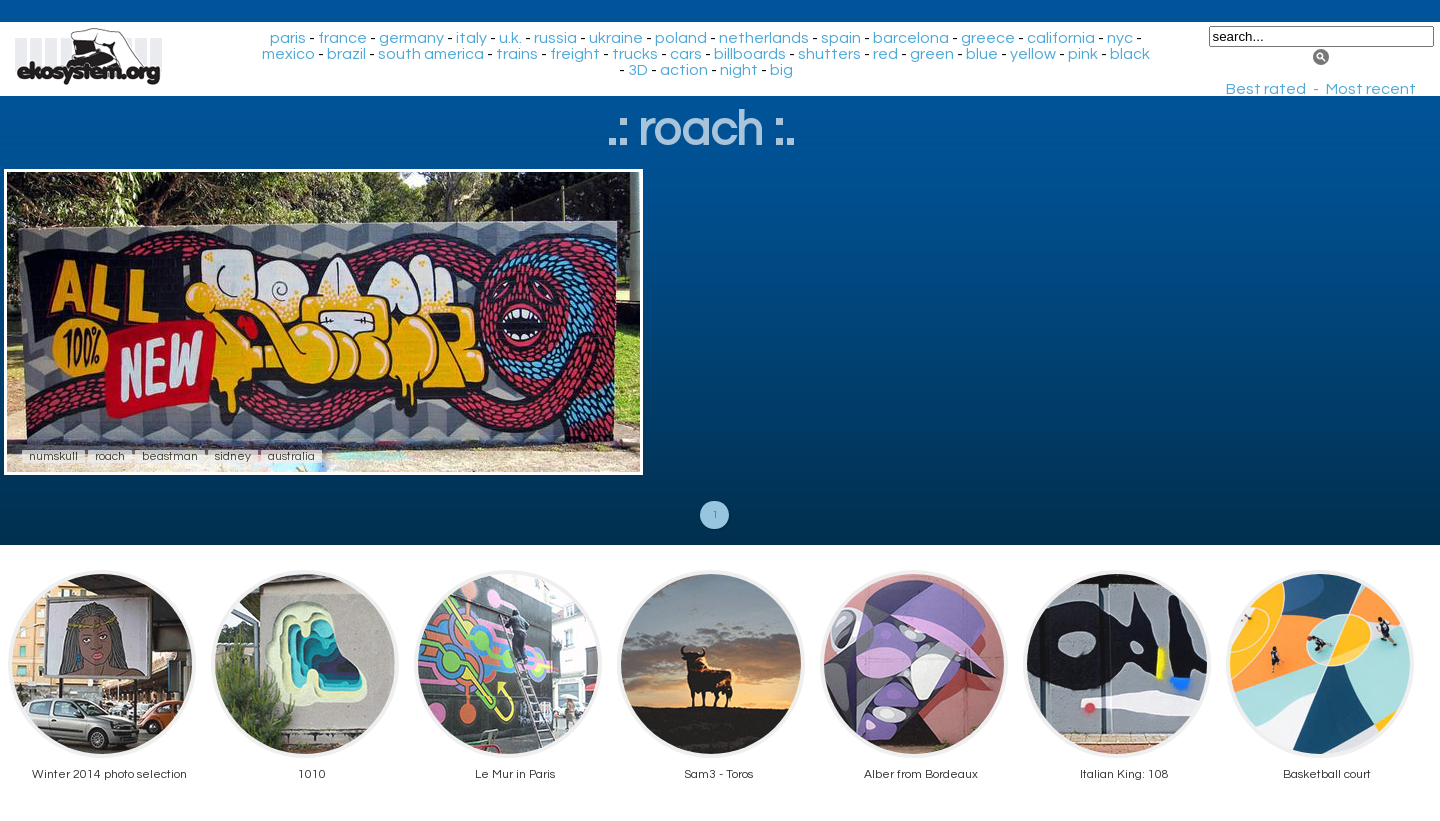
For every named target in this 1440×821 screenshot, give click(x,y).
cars (686, 54)
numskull (53, 456)
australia (291, 456)
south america (431, 54)
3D (638, 70)
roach (110, 456)
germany (411, 38)
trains (517, 54)
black (1130, 54)
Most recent (1371, 89)
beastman (170, 456)
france (342, 38)
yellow (1033, 54)
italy (471, 38)
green (932, 54)
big (781, 70)
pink (1083, 54)
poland (681, 38)
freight (575, 54)
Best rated (1266, 89)
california (1061, 38)
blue (982, 54)
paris (288, 38)
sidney (233, 456)
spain (841, 38)
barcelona (911, 38)
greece (988, 38)
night (739, 70)
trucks (635, 54)
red (885, 54)
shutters (829, 54)
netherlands (764, 38)
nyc (1120, 38)
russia (555, 38)
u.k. (510, 38)
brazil (346, 54)
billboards (750, 54)
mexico (288, 54)
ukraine (616, 38)
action (684, 70)
